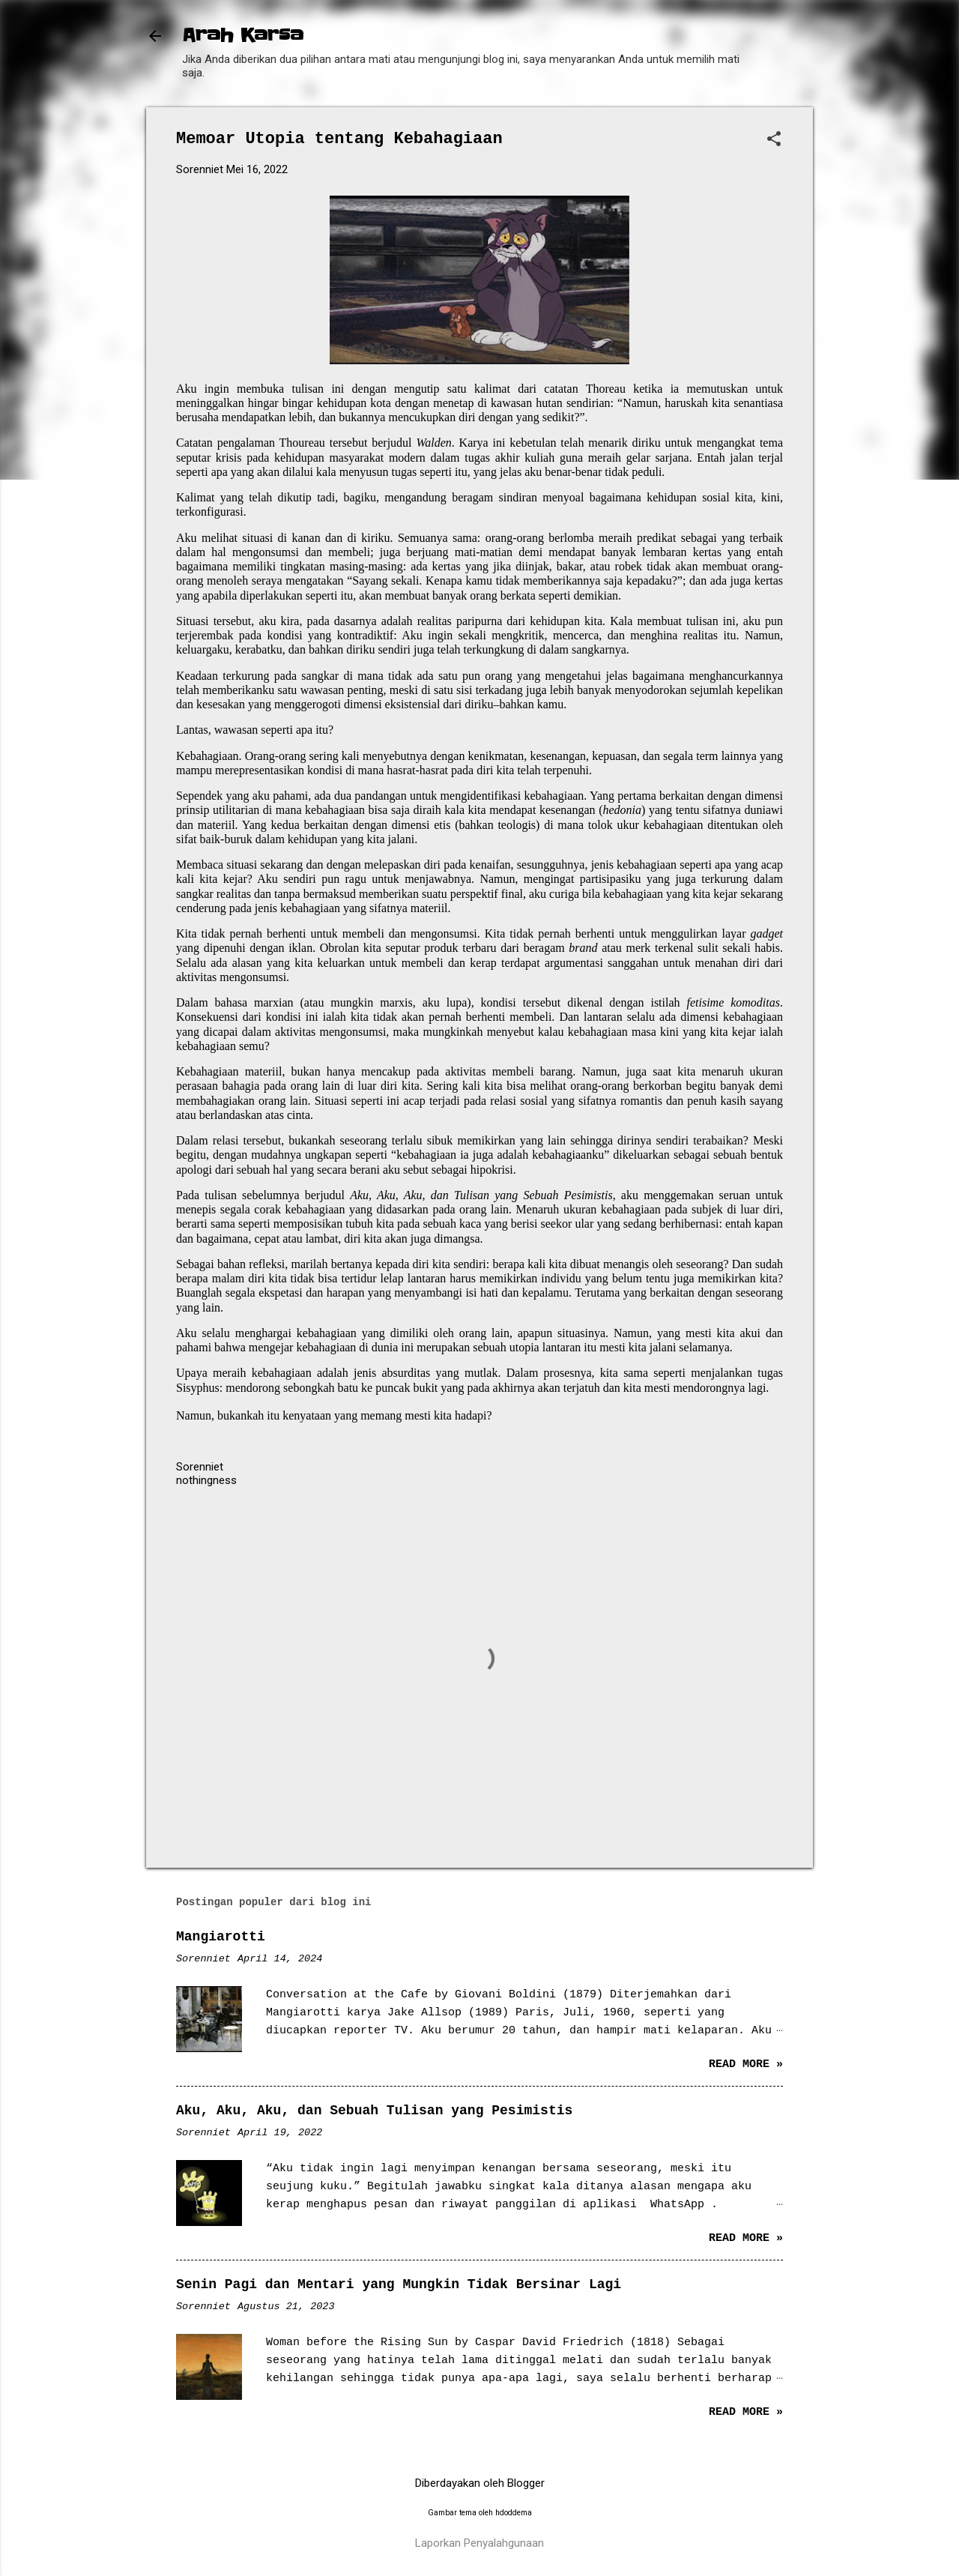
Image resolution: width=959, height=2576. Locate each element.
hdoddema (513, 2513)
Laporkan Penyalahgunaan (479, 2543)
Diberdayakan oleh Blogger (480, 2483)
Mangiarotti (220, 1936)
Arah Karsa (242, 35)
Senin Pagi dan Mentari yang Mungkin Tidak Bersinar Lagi (398, 2284)
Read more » (746, 2064)
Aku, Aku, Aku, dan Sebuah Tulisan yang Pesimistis (374, 2110)
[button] (774, 140)
